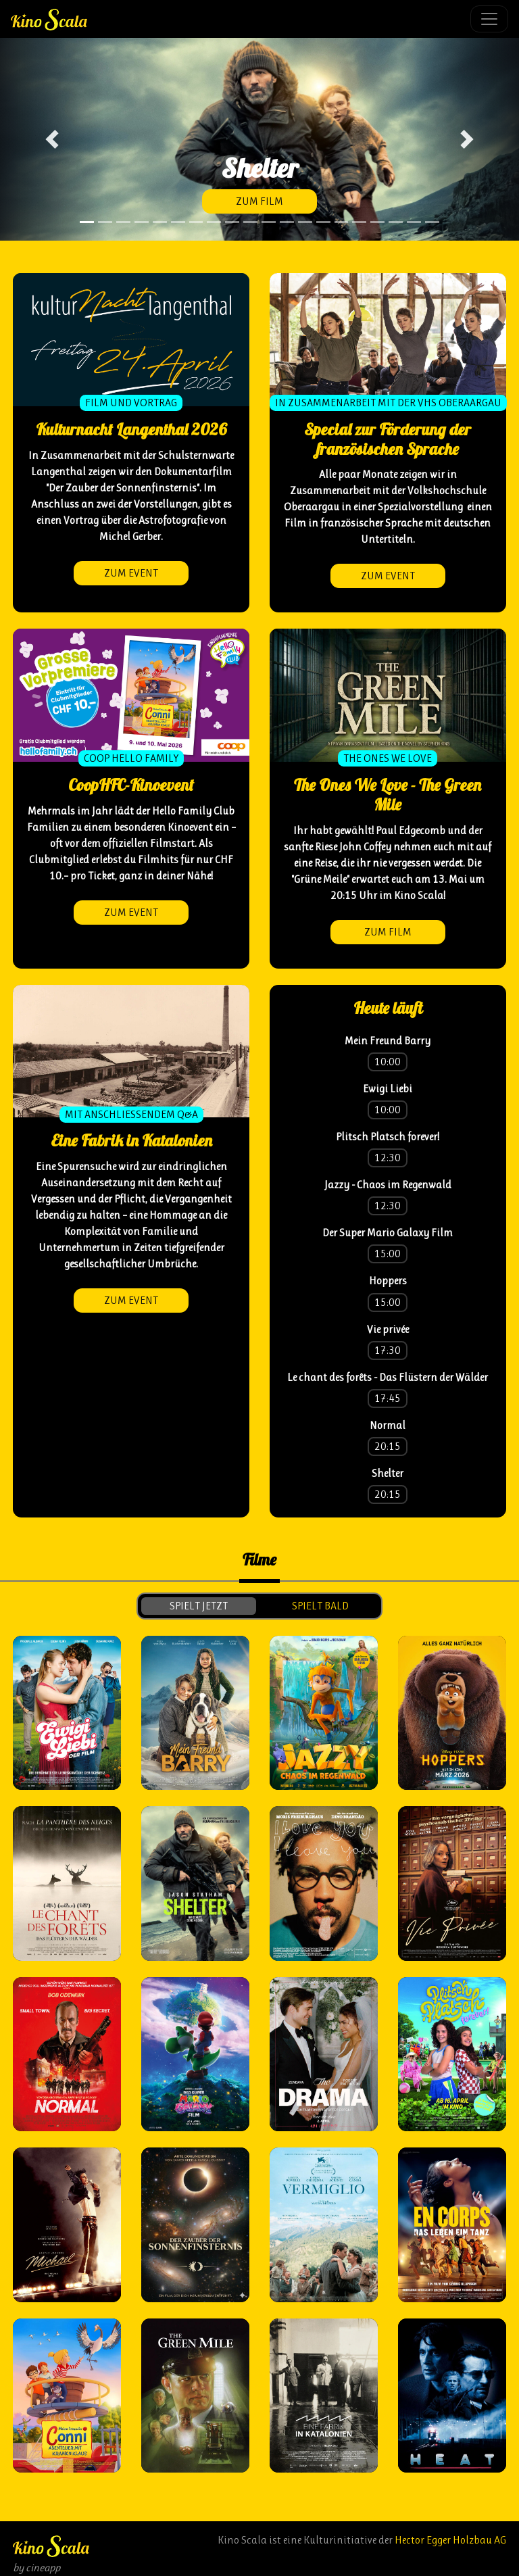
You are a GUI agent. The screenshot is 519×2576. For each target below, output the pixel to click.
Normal (387, 1425)
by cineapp (36, 2567)
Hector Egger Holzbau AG (450, 2539)
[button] (52, 139)
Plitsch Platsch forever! (387, 1136)
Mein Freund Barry (387, 1040)
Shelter (387, 1473)
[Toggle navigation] (489, 18)
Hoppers (388, 1280)
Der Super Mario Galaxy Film (387, 1232)
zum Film (259, 201)
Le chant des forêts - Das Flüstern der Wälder (387, 1377)
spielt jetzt (199, 1605)
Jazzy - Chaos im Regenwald (387, 1184)
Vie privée (388, 1329)
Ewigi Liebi (387, 1088)
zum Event (131, 572)
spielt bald (320, 1605)
